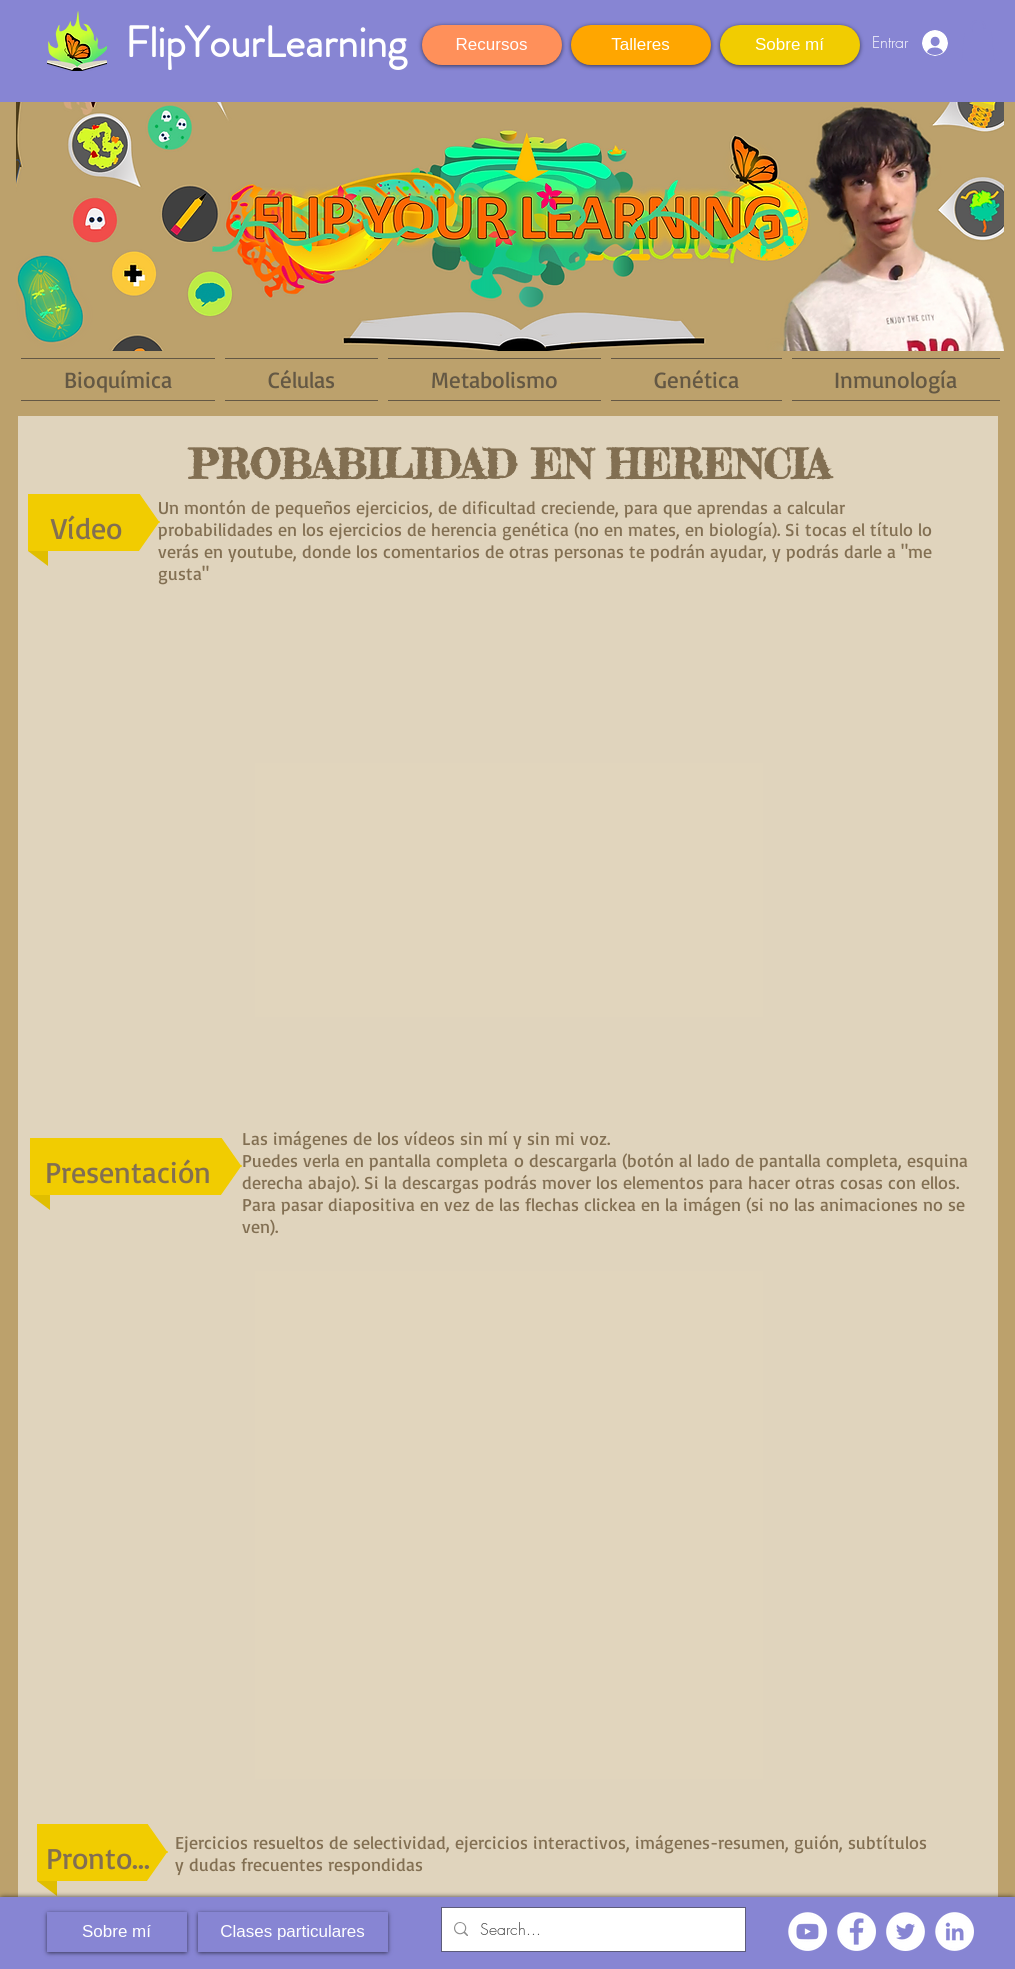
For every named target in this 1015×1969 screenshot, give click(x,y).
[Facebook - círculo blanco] (856, 1931)
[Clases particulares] (293, 1932)
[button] (978, 40)
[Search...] (591, 1929)
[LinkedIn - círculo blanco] (954, 1931)
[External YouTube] (509, 843)
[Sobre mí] (790, 45)
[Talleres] (641, 45)
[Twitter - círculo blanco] (905, 1931)
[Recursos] (492, 45)
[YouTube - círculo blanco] (807, 1931)
